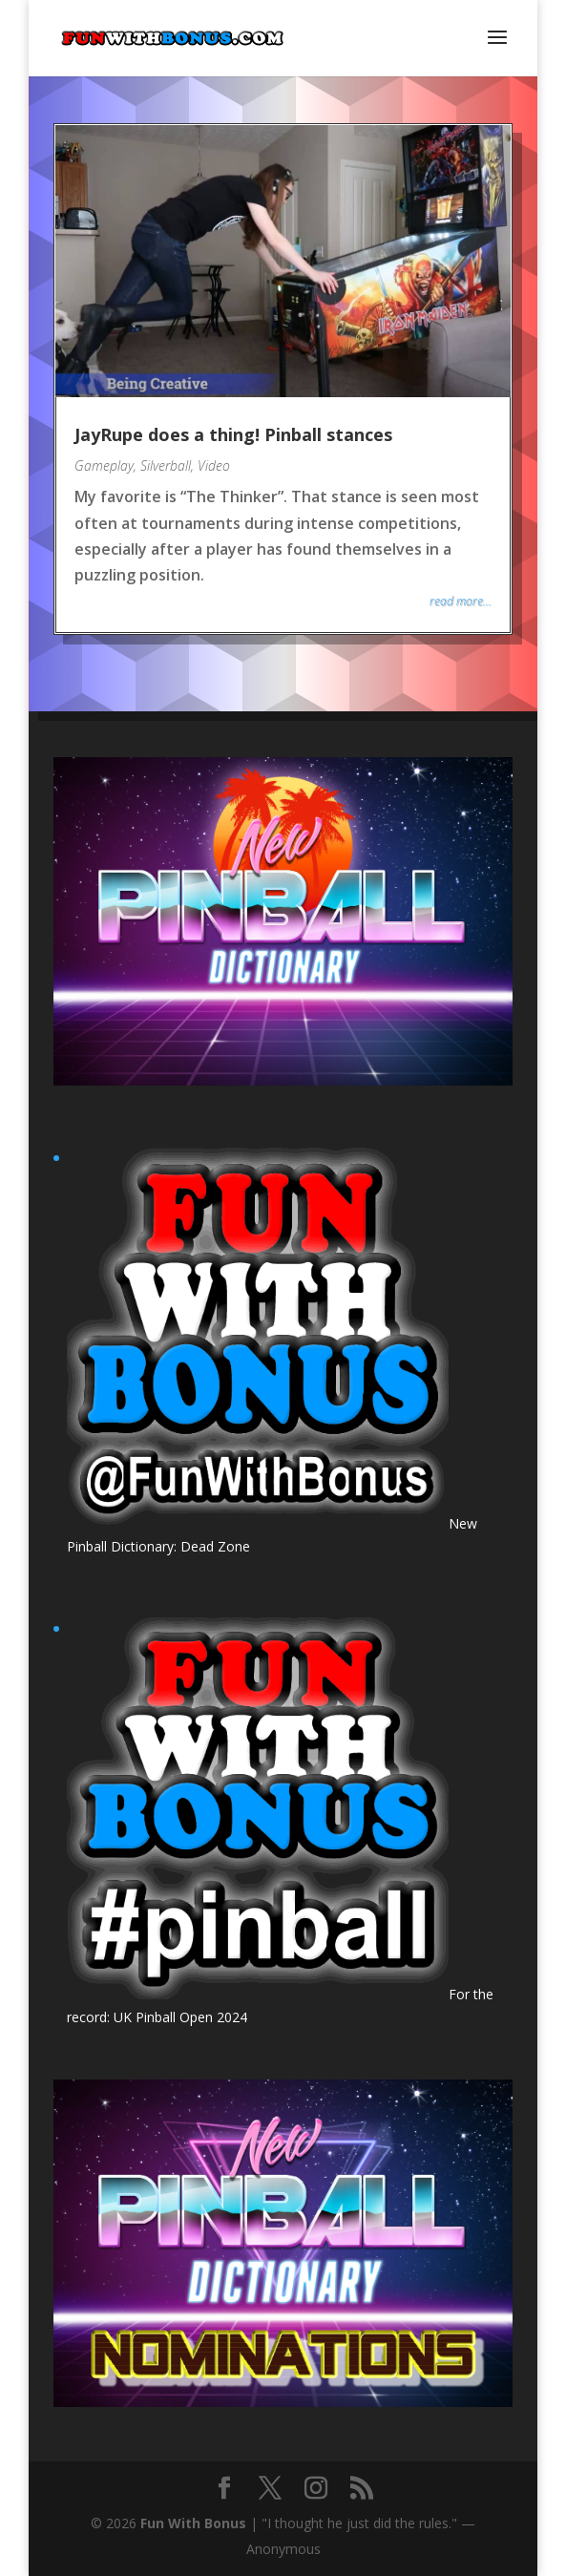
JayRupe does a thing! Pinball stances (233, 434)
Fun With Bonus (193, 2523)
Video (214, 465)
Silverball (165, 465)
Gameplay (104, 465)
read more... (461, 601)
